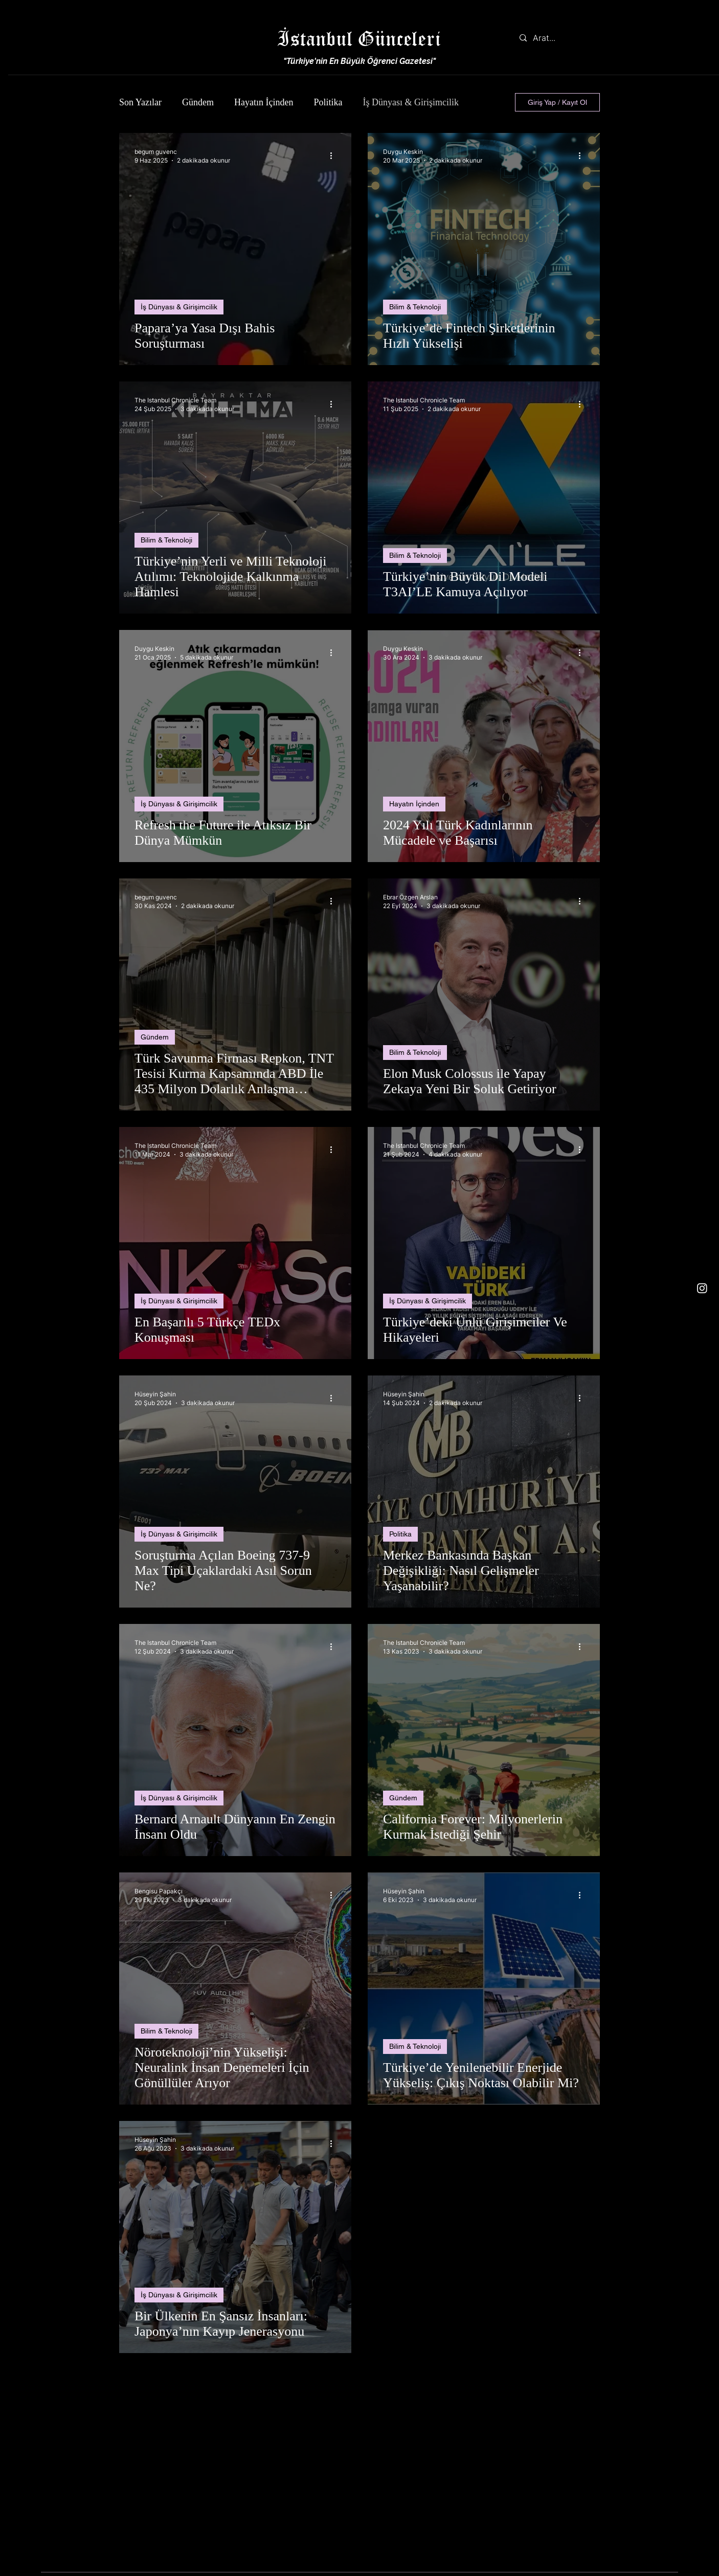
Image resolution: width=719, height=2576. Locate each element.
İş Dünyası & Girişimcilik (411, 102)
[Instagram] (702, 1288)
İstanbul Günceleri (359, 38)
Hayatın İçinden (263, 102)
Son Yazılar (140, 102)
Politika (327, 102)
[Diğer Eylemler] (334, 155)
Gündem (198, 102)
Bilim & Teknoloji (415, 307)
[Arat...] (557, 38)
